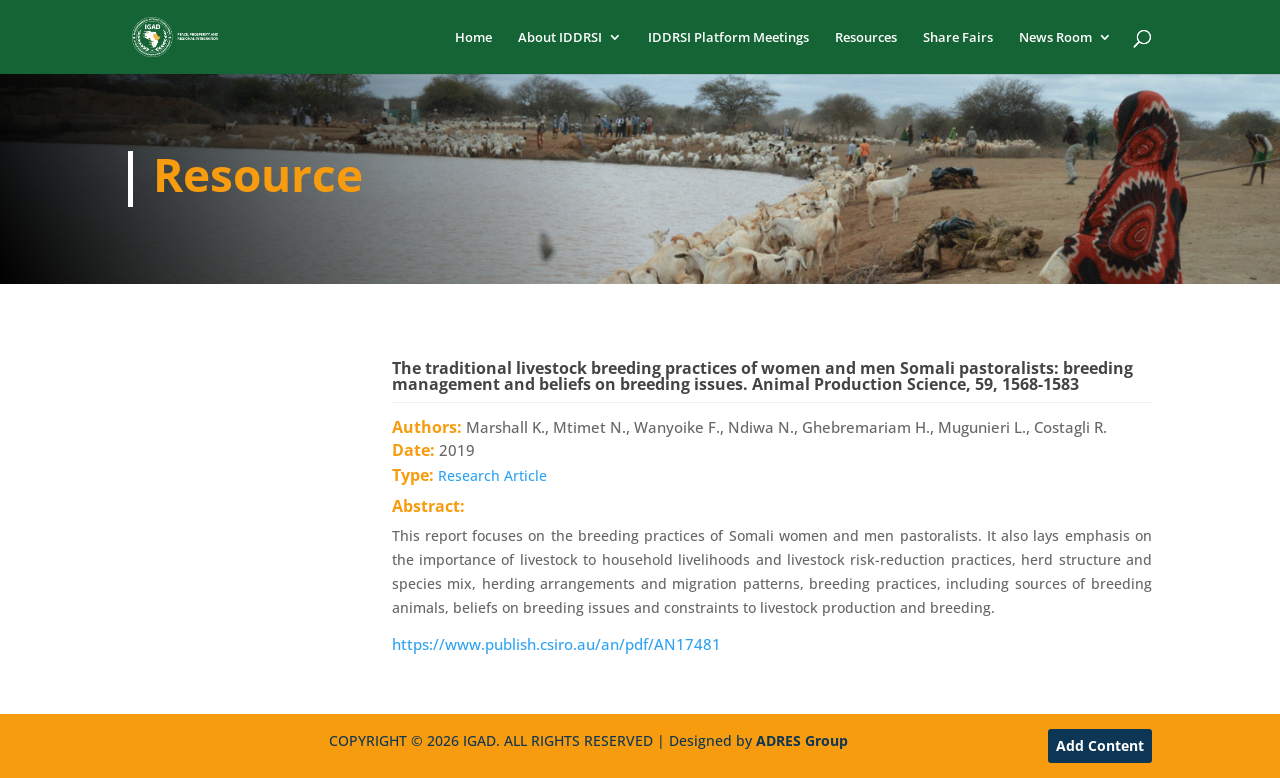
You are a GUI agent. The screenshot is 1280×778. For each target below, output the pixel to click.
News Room (1055, 38)
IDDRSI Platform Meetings (728, 38)
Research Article (492, 475)
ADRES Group (802, 740)
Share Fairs (958, 38)
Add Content (1100, 745)
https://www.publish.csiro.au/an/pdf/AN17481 (556, 644)
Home (473, 38)
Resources (866, 38)
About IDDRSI (560, 38)
